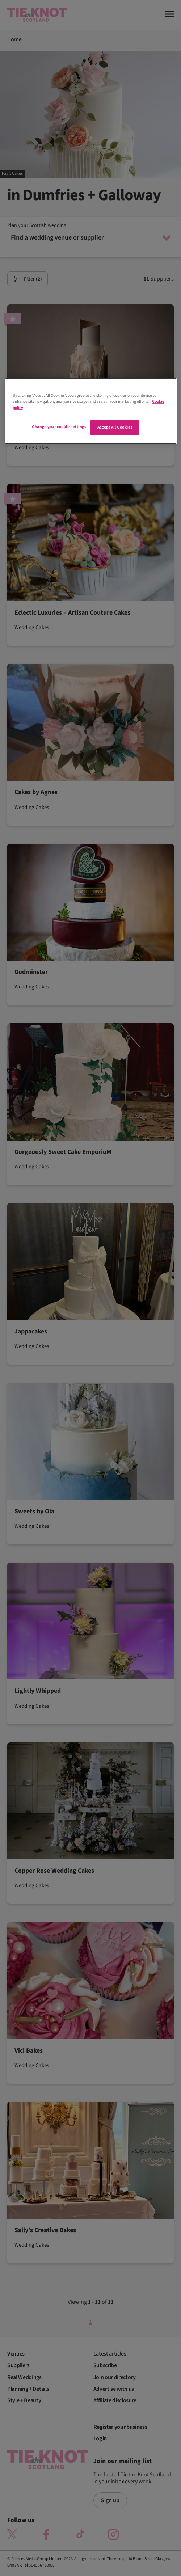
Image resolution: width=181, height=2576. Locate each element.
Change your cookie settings (59, 427)
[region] (91, 411)
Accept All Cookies (114, 427)
